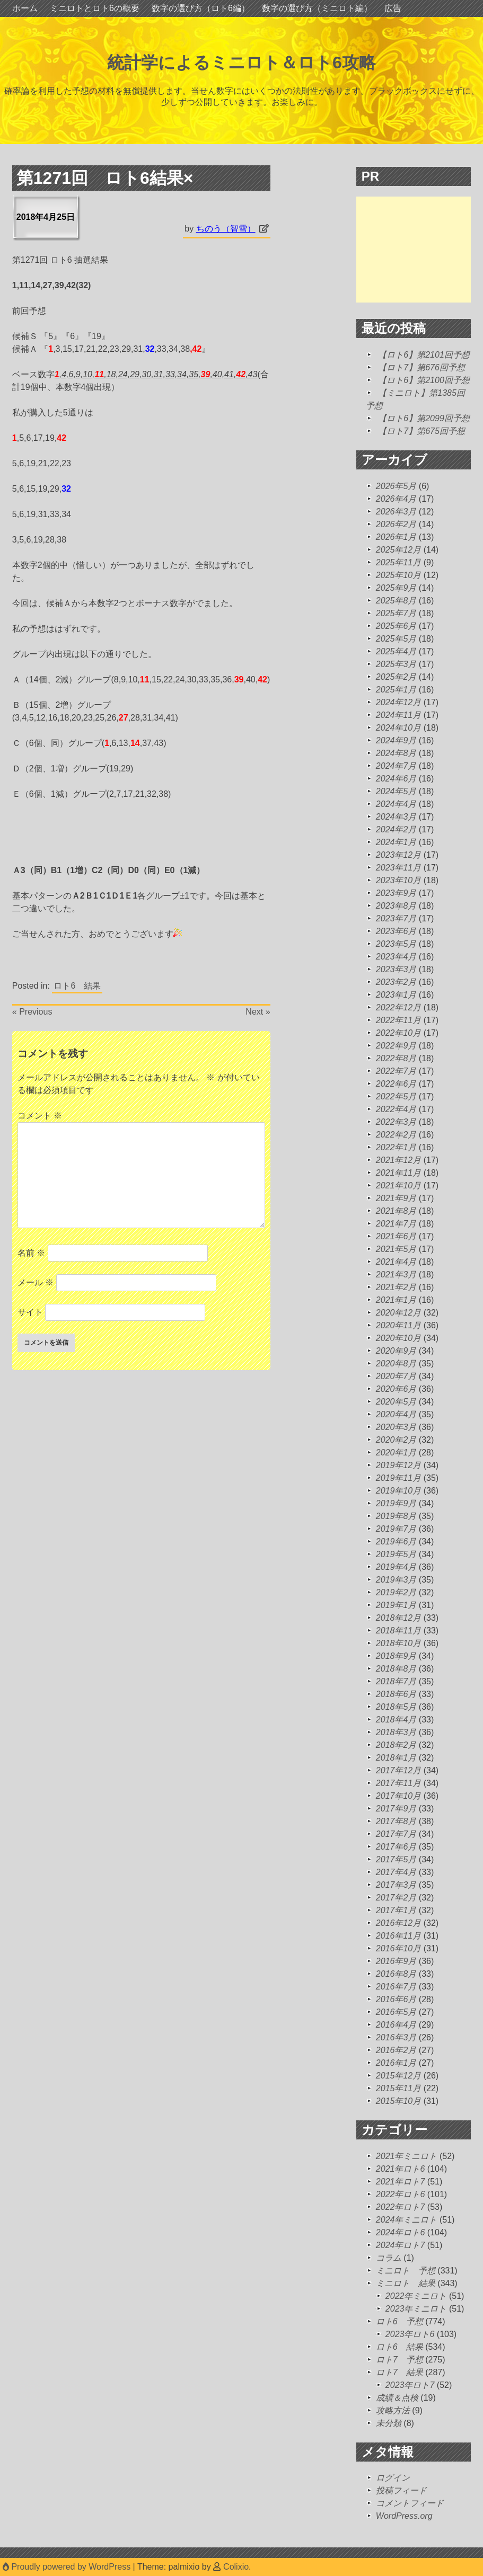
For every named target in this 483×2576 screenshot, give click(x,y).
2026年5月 (396, 486)
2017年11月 (398, 1783)
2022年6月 (396, 1083)
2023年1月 (396, 994)
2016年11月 (398, 1935)
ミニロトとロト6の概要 (94, 8)
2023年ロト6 (410, 2334)
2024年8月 (396, 753)
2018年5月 (396, 1706)
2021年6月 (396, 1236)
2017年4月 (396, 1872)
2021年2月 (396, 1287)
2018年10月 (398, 1643)
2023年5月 (396, 943)
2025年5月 (396, 638)
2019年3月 (396, 1579)
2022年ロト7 (400, 2206)
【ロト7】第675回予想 (421, 431)
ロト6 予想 (399, 2321)
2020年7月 (396, 1376)
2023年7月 (396, 918)
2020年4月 (396, 1414)
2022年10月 (398, 1032)
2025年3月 (396, 664)
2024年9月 (396, 740)
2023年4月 (396, 956)
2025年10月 (398, 575)
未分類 (388, 2423)
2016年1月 (396, 2062)
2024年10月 (398, 727)
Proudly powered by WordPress (68, 2566)
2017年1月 (396, 1910)
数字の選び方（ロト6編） (201, 8)
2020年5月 (396, 1401)
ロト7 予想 (399, 2359)
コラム (388, 2257)
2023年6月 (396, 931)
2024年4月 (396, 804)
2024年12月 (398, 702)
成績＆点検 (397, 2397)
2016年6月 (396, 1999)
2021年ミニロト (406, 2156)
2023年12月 (398, 854)
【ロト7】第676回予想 (421, 367)
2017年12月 (398, 1770)
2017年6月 (396, 1846)
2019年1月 (396, 1605)
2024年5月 (396, 791)
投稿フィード (401, 2490)
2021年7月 (396, 1223)
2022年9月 (396, 1045)
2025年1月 (396, 689)
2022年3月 (396, 1121)
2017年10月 (398, 1795)
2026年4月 (396, 498)
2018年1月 (396, 1757)
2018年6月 (396, 1694)
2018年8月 (396, 1668)
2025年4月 (396, 651)
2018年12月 (398, 1617)
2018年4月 (396, 1719)
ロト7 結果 (399, 2372)
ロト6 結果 (77, 985)
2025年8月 (396, 600)
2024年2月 (396, 829)
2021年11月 (398, 1172)
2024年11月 (398, 714)
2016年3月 (396, 2037)
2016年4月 (396, 2024)
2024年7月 (396, 765)
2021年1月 (396, 1299)
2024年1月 (396, 842)
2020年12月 (398, 1312)
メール (35, 1282)
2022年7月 (396, 1071)
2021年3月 (396, 1274)
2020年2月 (396, 1439)
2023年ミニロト (416, 2308)
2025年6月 (396, 625)
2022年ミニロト (416, 2295)
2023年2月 (396, 982)
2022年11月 (398, 1020)
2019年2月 (396, 1592)
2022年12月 (398, 1007)
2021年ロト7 (400, 2181)
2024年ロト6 (400, 2232)
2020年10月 (398, 1338)
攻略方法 (393, 2410)
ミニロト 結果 (405, 2283)
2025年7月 (396, 613)
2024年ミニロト (406, 2219)
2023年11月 (398, 867)
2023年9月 (396, 893)
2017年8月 (396, 1821)
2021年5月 (396, 1249)
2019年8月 (396, 1516)
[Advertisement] (419, 250)
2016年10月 (398, 1948)
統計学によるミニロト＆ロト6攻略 (241, 62)
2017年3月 (396, 1884)
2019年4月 (396, 1566)
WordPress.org (404, 2515)
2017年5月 (396, 1859)
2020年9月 (396, 1350)
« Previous (32, 1011)
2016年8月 (396, 1973)
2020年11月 (398, 1325)
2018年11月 (398, 1630)
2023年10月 (398, 880)
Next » (257, 1011)
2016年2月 (396, 2050)
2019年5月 (396, 1554)
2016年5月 (396, 2012)
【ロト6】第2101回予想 (424, 354)
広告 (392, 8)
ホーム (25, 8)
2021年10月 (398, 1185)
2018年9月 (396, 1655)
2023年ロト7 (410, 2385)
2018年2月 (396, 1744)
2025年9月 (396, 587)
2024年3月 (396, 816)
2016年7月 (396, 1986)
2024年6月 (396, 778)
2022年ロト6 (400, 2194)
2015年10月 (398, 2101)
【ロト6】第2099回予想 (424, 418)
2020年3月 (396, 1427)
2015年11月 (398, 2088)
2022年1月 (396, 1147)
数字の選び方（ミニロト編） (317, 8)
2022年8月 (396, 1058)
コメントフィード (410, 2503)
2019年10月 (398, 1490)
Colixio (236, 2566)
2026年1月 (396, 536)
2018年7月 (396, 1681)
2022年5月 (396, 1096)
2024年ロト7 (400, 2245)
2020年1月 (396, 1452)
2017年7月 (396, 1833)
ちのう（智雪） (226, 228)
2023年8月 (396, 905)
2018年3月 (396, 1732)
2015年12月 (398, 2075)
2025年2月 (396, 676)
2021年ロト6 (400, 2168)
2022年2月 (396, 1134)
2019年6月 (396, 1541)
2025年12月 (398, 549)
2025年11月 (398, 562)
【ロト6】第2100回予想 (424, 380)
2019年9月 (396, 1503)
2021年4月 (396, 1261)
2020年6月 (396, 1388)
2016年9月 (396, 1961)
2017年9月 (396, 1808)
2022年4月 (396, 1109)
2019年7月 (396, 1528)
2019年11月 (398, 1477)
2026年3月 (396, 511)
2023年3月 (396, 969)
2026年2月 (396, 524)
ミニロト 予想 (405, 2270)
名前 (31, 1252)
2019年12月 (398, 1465)
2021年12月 (398, 1160)
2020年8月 (396, 1363)
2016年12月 (398, 1922)
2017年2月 (396, 1897)
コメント (39, 1115)
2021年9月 (396, 1198)
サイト (30, 1312)
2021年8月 (396, 1210)
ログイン (393, 2477)
